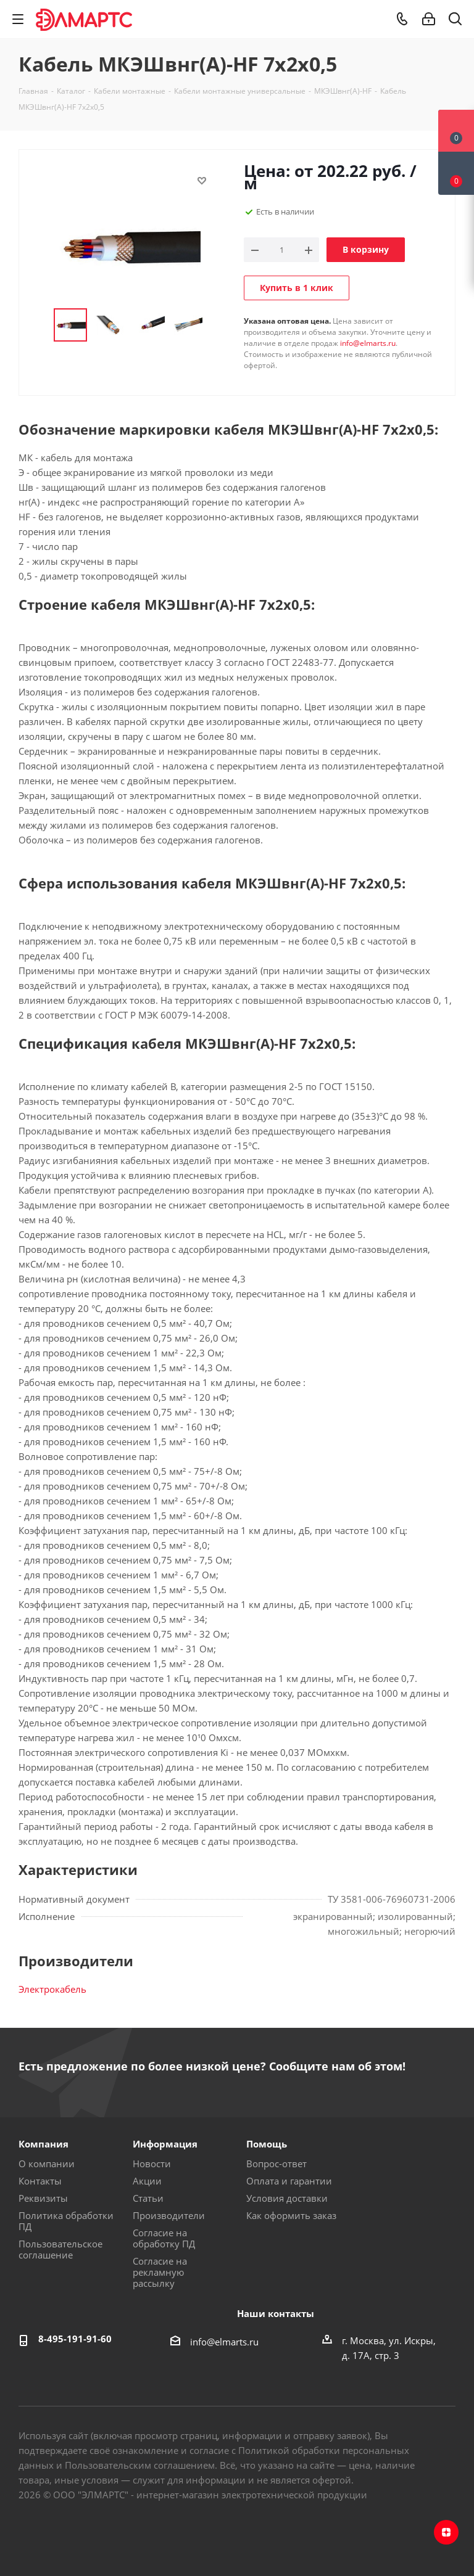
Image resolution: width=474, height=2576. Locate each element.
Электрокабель (52, 1989)
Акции (147, 2181)
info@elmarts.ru (368, 343)
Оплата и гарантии (289, 2181)
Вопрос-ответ (276, 2163)
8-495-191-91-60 (75, 2338)
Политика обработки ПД (66, 2221)
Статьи (148, 2198)
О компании (47, 2163)
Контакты (40, 2181)
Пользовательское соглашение (60, 2249)
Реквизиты (43, 2198)
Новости (152, 2163)
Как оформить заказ (291, 2215)
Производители (169, 2215)
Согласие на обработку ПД (164, 2238)
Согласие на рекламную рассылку (160, 2272)
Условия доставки (287, 2198)
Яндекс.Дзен (446, 2532)
